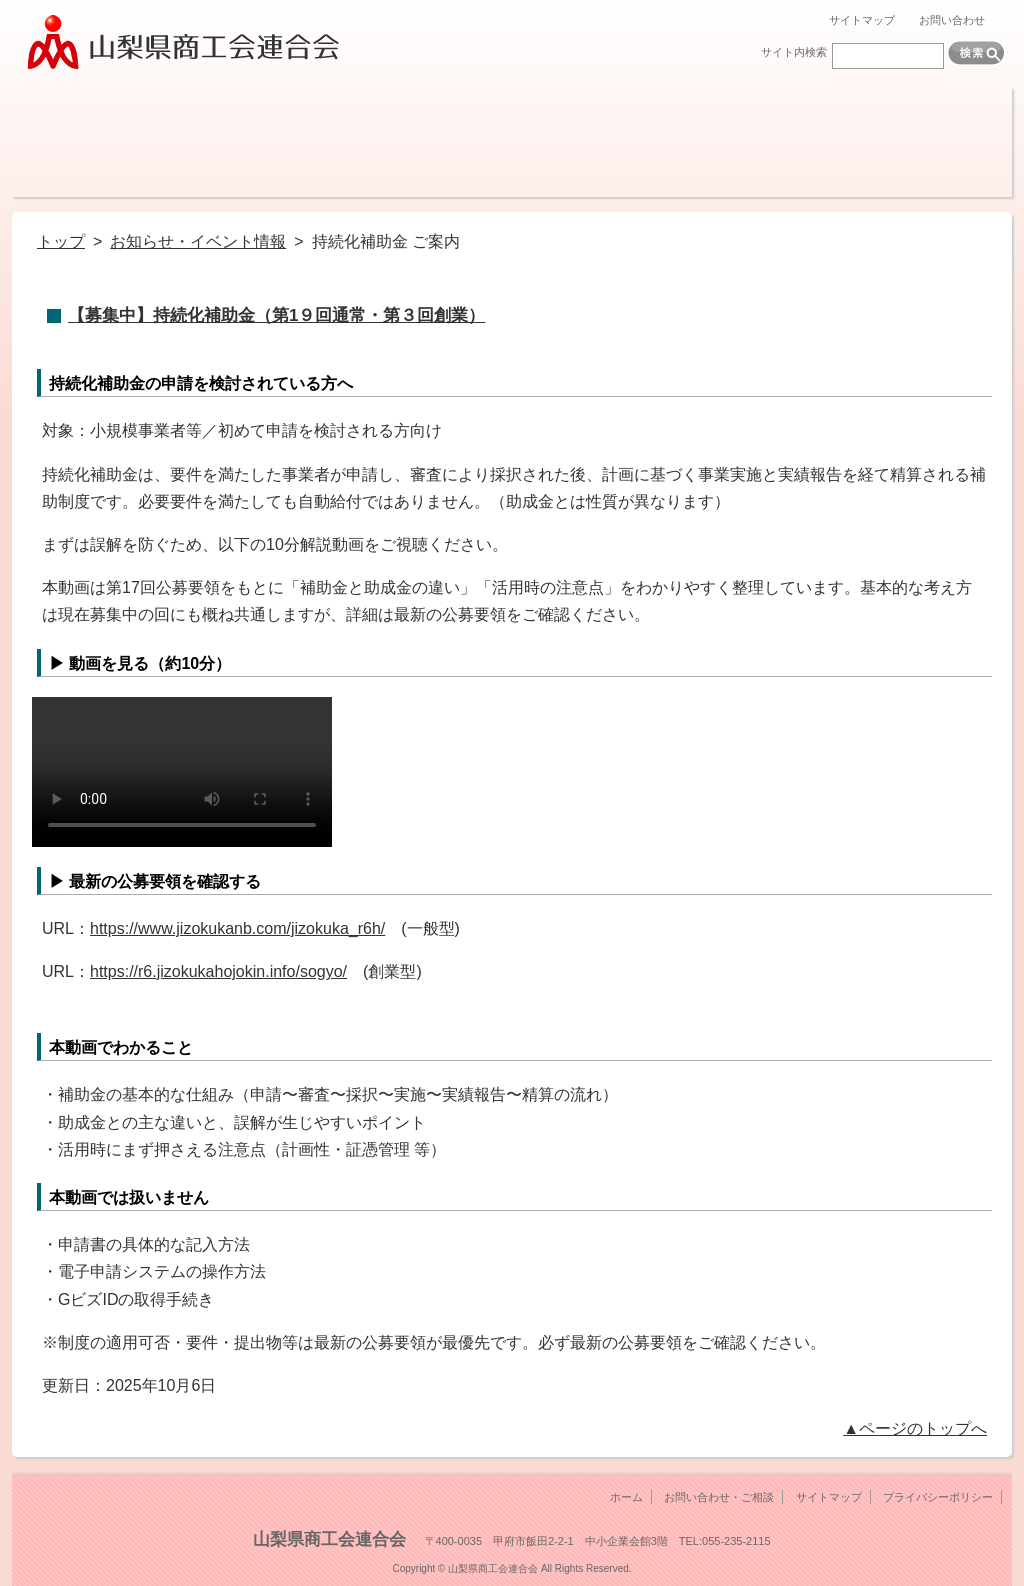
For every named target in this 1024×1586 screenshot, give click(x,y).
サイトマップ (862, 20)
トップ (61, 241)
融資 (324, 142)
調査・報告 (574, 142)
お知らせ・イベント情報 (198, 241)
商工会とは (74, 142)
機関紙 (699, 142)
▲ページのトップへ (915, 1428)
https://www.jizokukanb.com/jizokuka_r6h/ (237, 928)
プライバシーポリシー (938, 1497)
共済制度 (449, 142)
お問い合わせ (952, 20)
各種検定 (824, 142)
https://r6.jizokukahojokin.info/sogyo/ (218, 971)
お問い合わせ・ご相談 (719, 1497)
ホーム (626, 1497)
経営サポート (199, 142)
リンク (949, 142)
